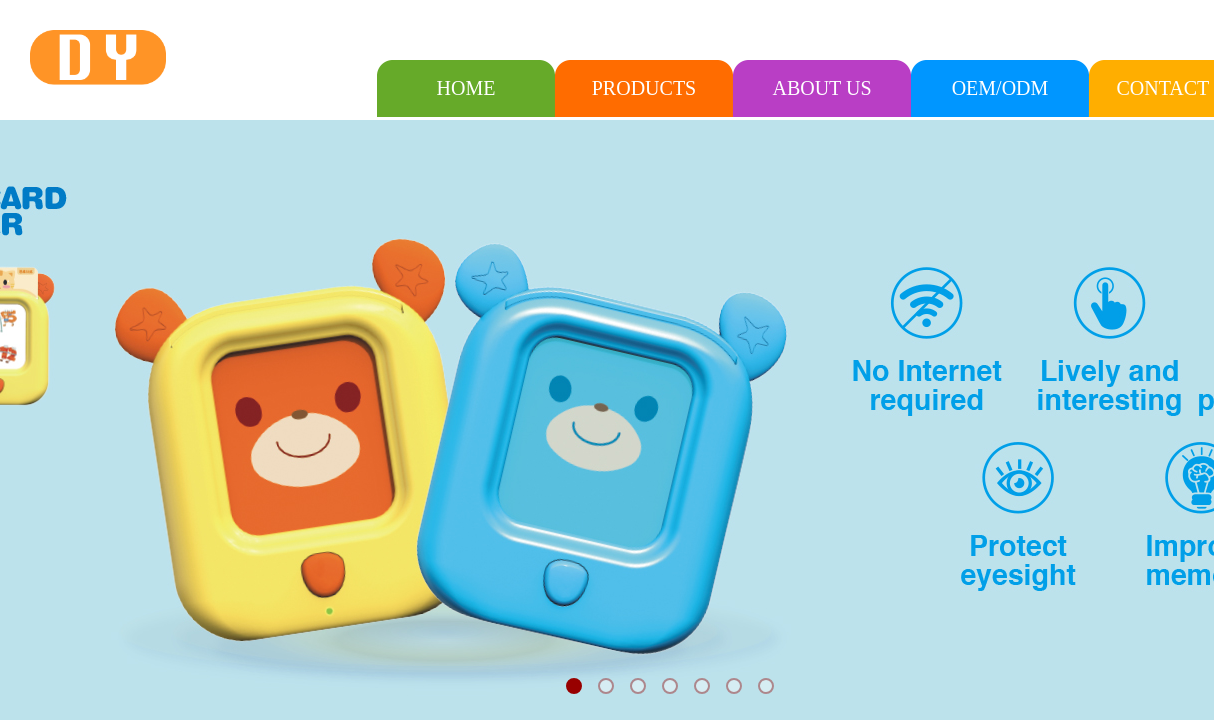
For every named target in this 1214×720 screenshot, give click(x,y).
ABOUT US (821, 88)
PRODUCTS (644, 88)
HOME (466, 88)
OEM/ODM (1000, 88)
